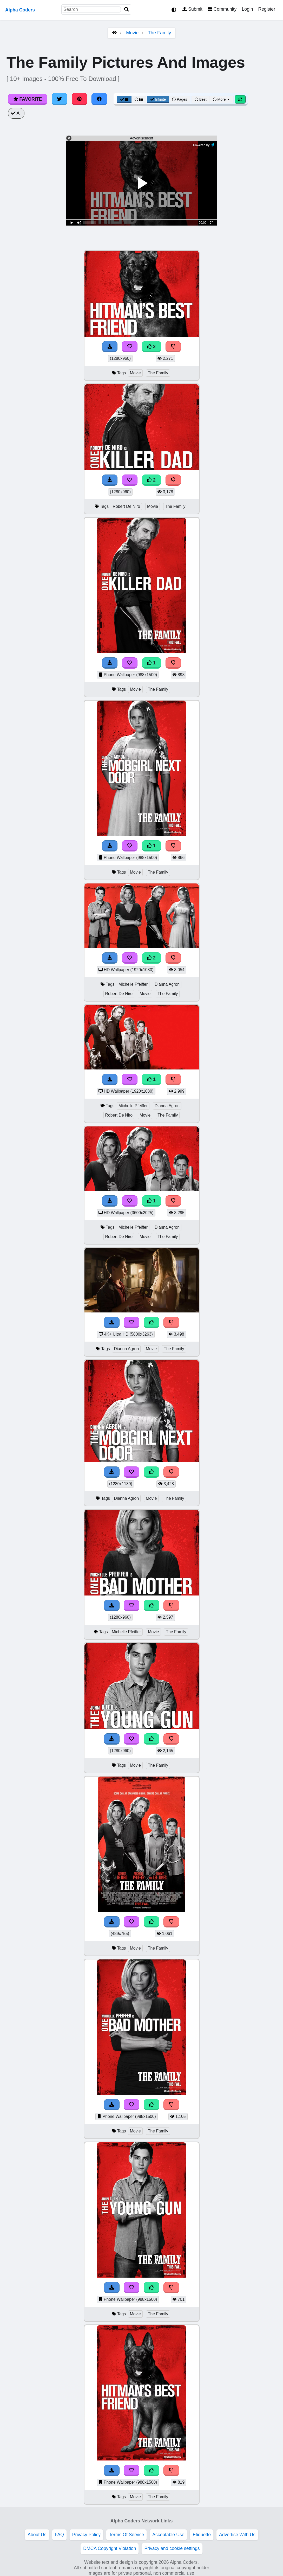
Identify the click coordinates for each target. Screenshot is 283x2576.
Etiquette (201, 2534)
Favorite (28, 99)
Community (222, 9)
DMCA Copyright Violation (109, 2548)
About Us (37, 2534)
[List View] (138, 99)
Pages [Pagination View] (179, 99)
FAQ (59, 2534)
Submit (192, 9)
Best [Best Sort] (201, 99)
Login (247, 9)
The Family (159, 32)
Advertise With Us (237, 2534)
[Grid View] (124, 99)
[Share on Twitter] (59, 99)
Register (266, 9)
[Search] (126, 9)
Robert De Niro (126, 506)
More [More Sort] (222, 99)
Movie (132, 32)
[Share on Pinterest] (79, 99)
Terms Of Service (126, 2534)
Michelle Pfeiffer (133, 984)
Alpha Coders (20, 9)
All (16, 113)
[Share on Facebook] (99, 99)
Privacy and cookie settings (172, 2548)
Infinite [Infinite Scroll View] (158, 99)
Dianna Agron (167, 984)
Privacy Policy (86, 2534)
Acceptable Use (168, 2534)
